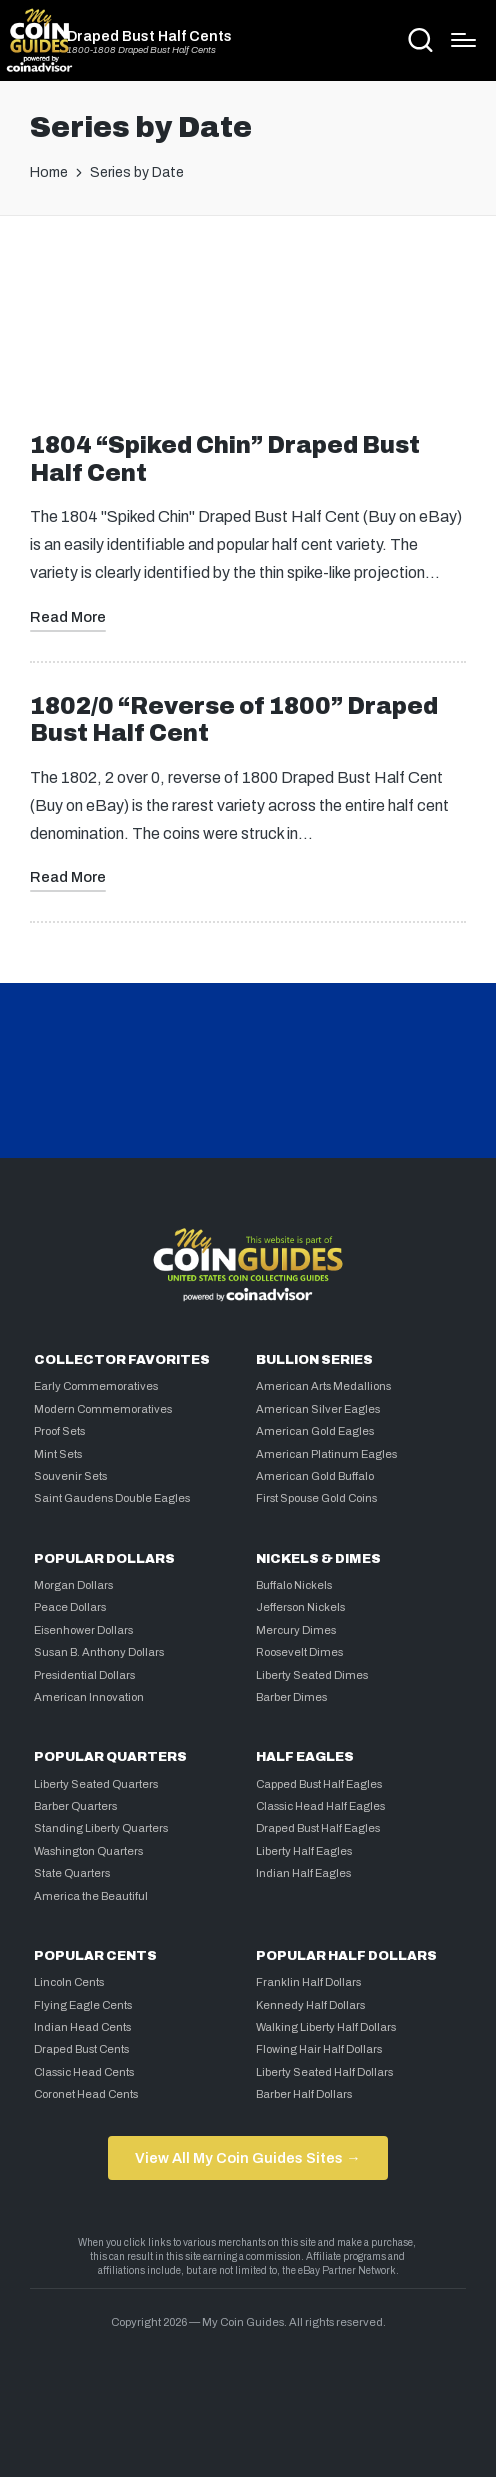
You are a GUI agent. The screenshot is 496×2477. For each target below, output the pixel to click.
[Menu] (463, 40)
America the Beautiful (91, 1896)
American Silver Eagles (318, 1409)
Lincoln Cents (69, 1982)
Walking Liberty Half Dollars (326, 2027)
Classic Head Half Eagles (320, 1806)
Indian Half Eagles (303, 1873)
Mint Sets (58, 1454)
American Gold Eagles (315, 1431)
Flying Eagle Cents (83, 2005)
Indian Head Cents (82, 2027)
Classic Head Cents (84, 2072)
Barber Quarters (75, 1806)
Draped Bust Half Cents (149, 36)
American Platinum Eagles (326, 1454)
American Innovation (89, 1697)
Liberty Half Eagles (304, 1851)
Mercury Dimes (296, 1630)
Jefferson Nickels (300, 1607)
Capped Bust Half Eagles (319, 1784)
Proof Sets (59, 1431)
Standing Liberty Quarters (101, 1828)
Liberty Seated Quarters (96, 1784)
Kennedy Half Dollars (310, 2005)
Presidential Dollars (84, 1675)
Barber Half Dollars (304, 2094)
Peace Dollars (70, 1607)
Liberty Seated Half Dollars (324, 2072)
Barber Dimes (291, 1697)
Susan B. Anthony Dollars (99, 1652)
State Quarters (72, 1873)
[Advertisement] (248, 312)
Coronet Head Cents (86, 2094)
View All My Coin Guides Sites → (247, 2158)
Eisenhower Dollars (83, 1630)
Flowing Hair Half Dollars (319, 2049)
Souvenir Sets (70, 1476)
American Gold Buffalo (315, 1476)
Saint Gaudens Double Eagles (112, 1498)
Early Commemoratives (96, 1386)
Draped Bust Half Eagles (318, 1828)
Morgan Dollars (73, 1585)
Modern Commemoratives (103, 1409)
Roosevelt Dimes (299, 1652)
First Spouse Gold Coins (316, 1498)
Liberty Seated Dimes (312, 1675)
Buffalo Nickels (294, 1585)
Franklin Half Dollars (308, 1982)
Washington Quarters (88, 1851)
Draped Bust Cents (81, 2049)
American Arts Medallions (323, 1386)
